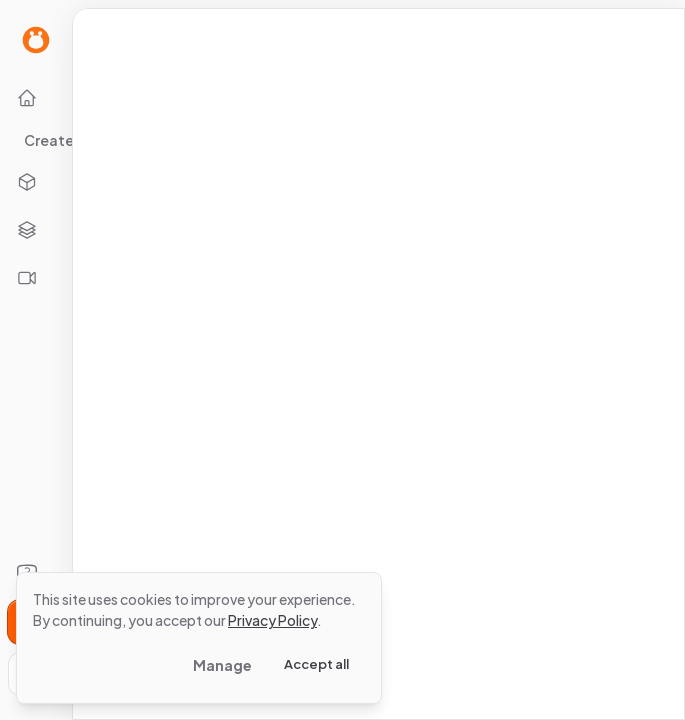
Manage (222, 665)
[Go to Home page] (36, 40)
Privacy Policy (272, 620)
